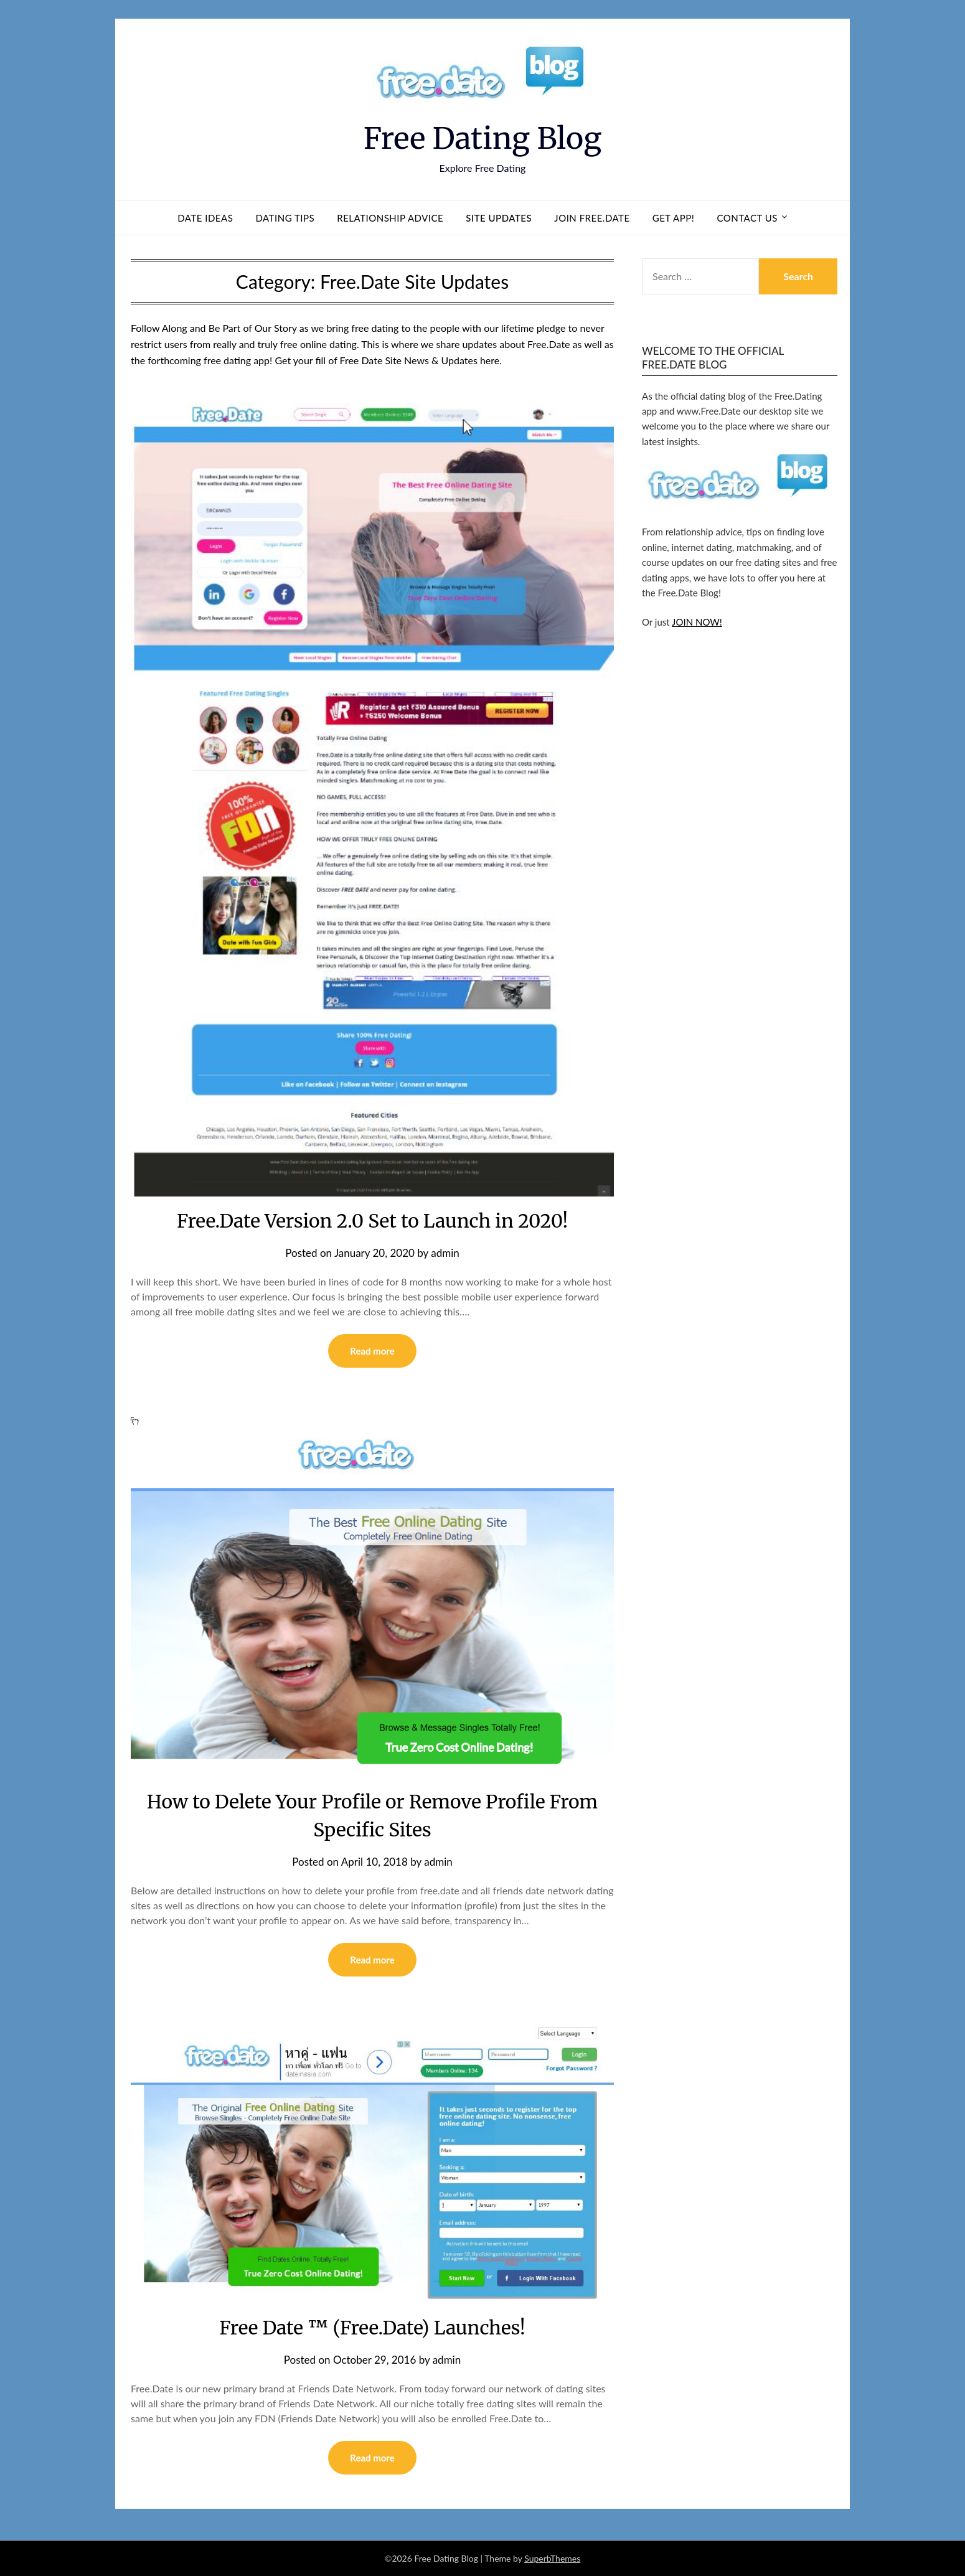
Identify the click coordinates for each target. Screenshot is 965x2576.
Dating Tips (284, 217)
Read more (372, 1350)
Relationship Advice (390, 217)
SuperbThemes (552, 2558)
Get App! (673, 217)
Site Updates (499, 217)
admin (445, 1252)
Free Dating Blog (483, 138)
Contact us (747, 217)
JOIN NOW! (697, 622)
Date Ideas (205, 217)
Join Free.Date (591, 217)
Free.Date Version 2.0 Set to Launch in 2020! (372, 1221)
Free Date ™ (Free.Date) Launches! (372, 2327)
